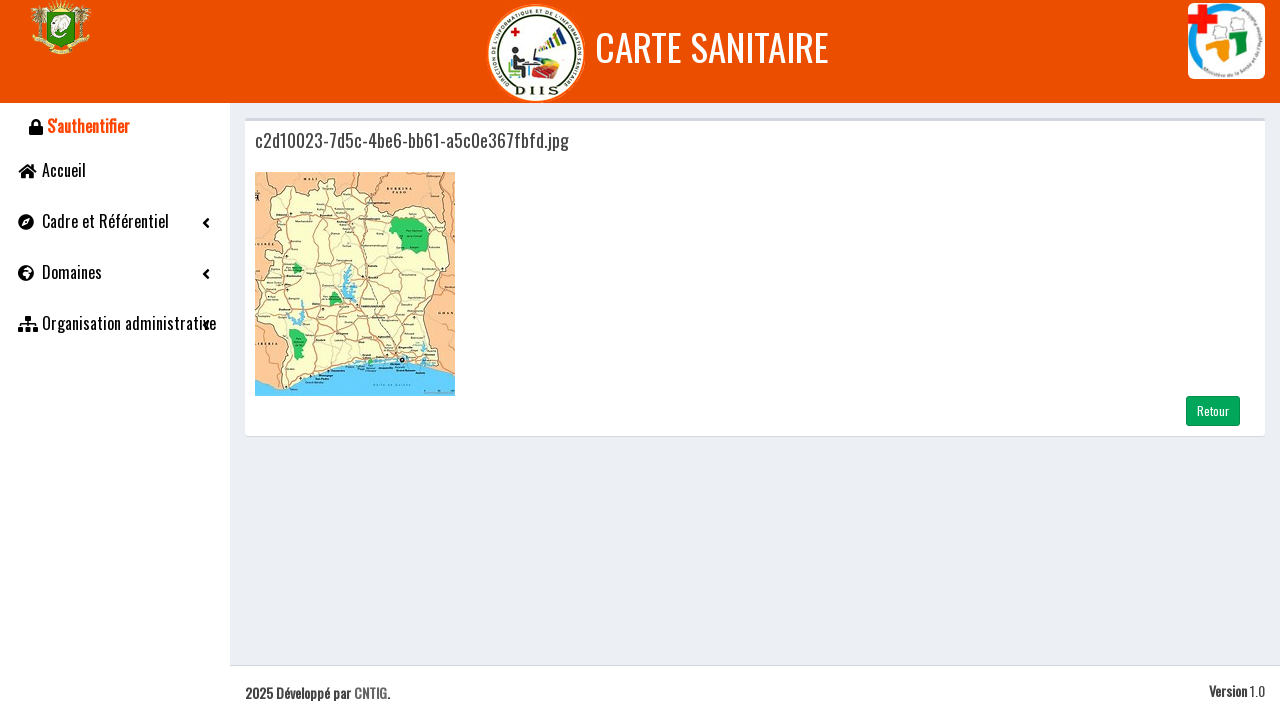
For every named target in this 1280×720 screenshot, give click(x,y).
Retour (1213, 410)
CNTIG (369, 692)
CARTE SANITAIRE (712, 47)
